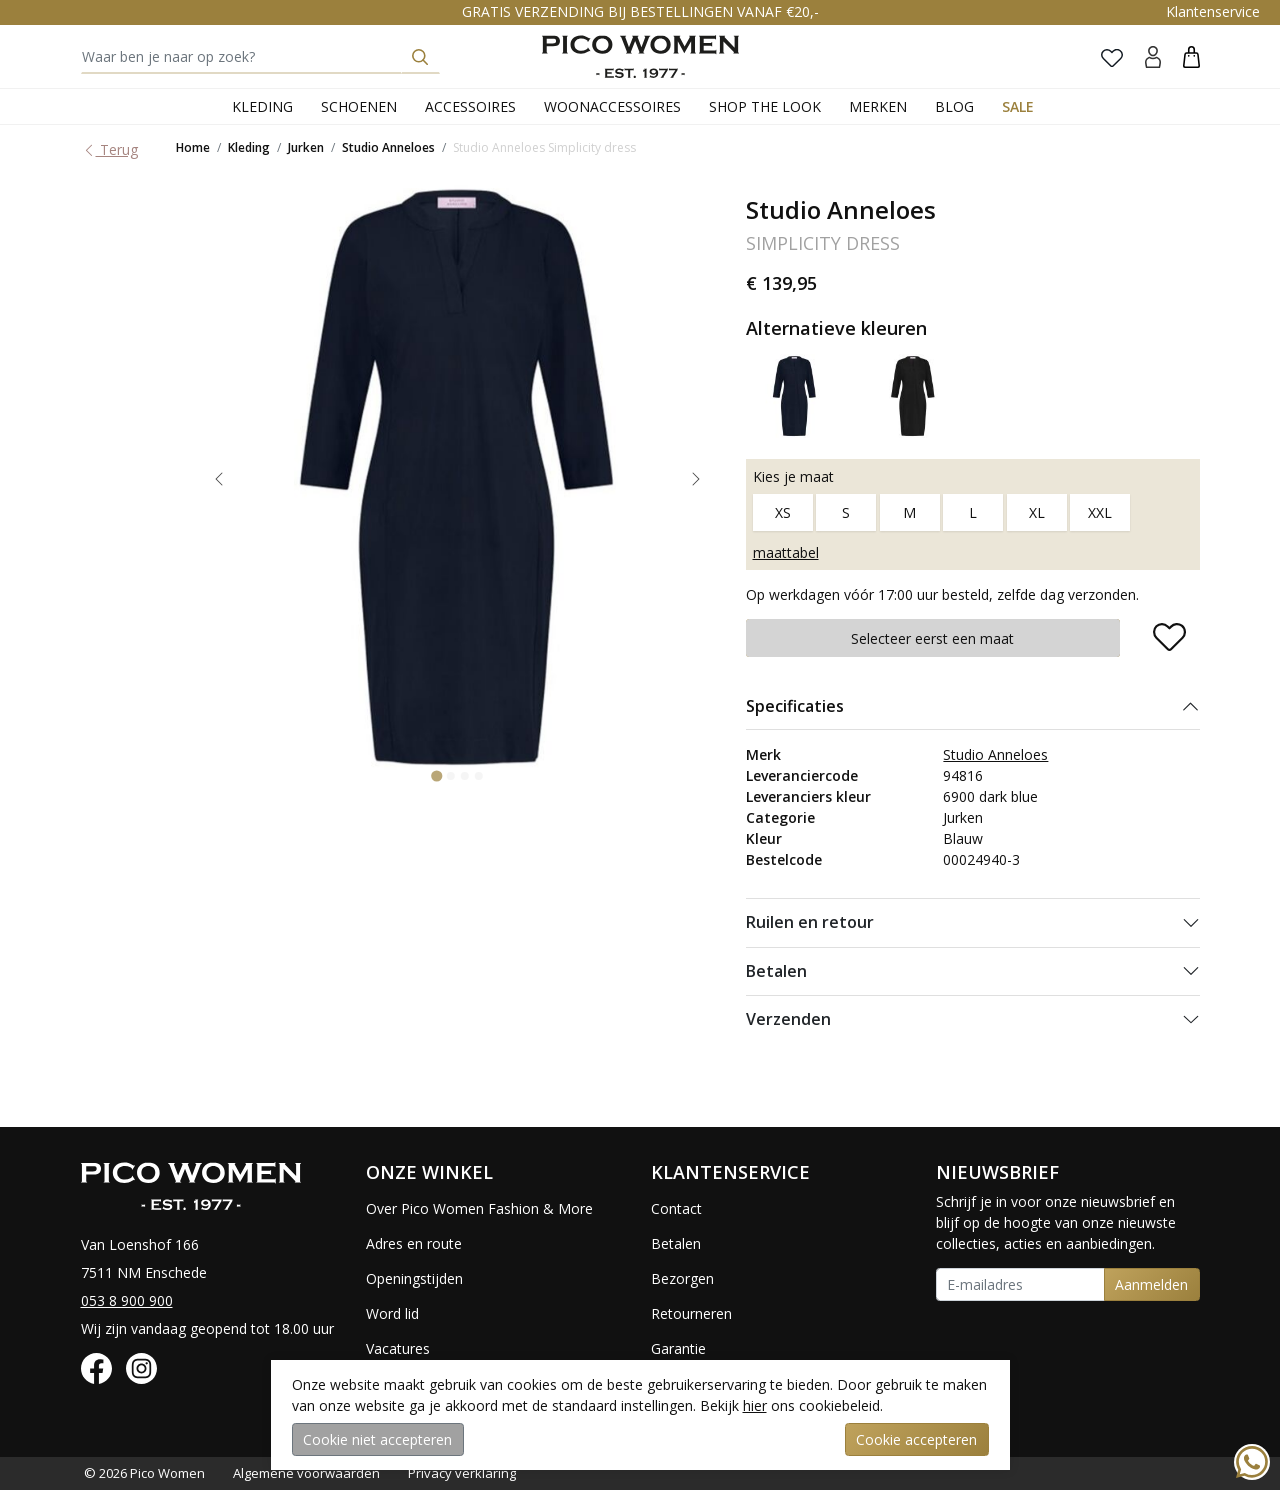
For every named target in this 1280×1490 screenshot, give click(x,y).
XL (1037, 512)
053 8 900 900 (127, 1300)
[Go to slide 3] (465, 776)
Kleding (262, 106)
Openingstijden (414, 1278)
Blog (954, 106)
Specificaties (795, 706)
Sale (1018, 106)
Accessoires (470, 106)
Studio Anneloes (388, 147)
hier (755, 1405)
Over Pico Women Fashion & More (479, 1208)
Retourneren (691, 1313)
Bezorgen (682, 1278)
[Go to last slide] (219, 479)
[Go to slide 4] (479, 776)
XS (783, 512)
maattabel (786, 552)
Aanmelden (1151, 1284)
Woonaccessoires (612, 106)
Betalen (776, 971)
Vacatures (398, 1348)
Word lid (392, 1313)
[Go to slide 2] (451, 776)
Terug (110, 149)
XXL (1100, 512)
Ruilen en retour (810, 922)
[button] (1191, 56)
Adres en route (414, 1243)
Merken (878, 106)
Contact (676, 1208)
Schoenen (359, 106)
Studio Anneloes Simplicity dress (544, 147)
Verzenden (788, 1019)
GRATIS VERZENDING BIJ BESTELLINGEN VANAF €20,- (640, 11)
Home (193, 147)
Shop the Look (765, 106)
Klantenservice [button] (1213, 11)
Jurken (306, 147)
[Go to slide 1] (436, 776)
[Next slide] (696, 479)
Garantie (678, 1348)
